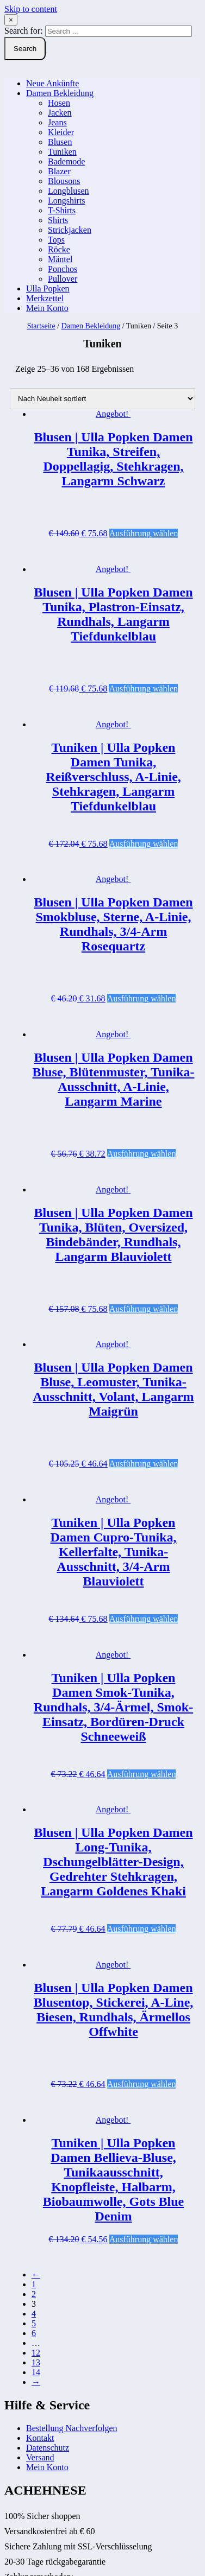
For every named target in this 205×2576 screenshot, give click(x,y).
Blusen (60, 142)
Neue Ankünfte (52, 83)
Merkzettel (45, 298)
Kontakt (40, 2437)
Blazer (59, 171)
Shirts (58, 220)
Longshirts (66, 200)
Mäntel (60, 259)
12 (36, 2352)
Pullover (62, 278)
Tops (56, 239)
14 (36, 2372)
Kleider (61, 132)
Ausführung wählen (143, 533)
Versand (40, 2457)
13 (36, 2362)
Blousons (64, 181)
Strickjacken (69, 229)
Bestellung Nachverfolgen (71, 2428)
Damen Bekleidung (60, 93)
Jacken (60, 112)
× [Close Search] (11, 20)
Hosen (59, 102)
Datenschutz (47, 2447)
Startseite (41, 326)
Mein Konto (47, 308)
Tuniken (62, 151)
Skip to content (30, 9)
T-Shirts (62, 210)
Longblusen (68, 190)
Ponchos (62, 269)
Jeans (57, 122)
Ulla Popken (48, 288)
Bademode (66, 161)
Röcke (59, 249)
